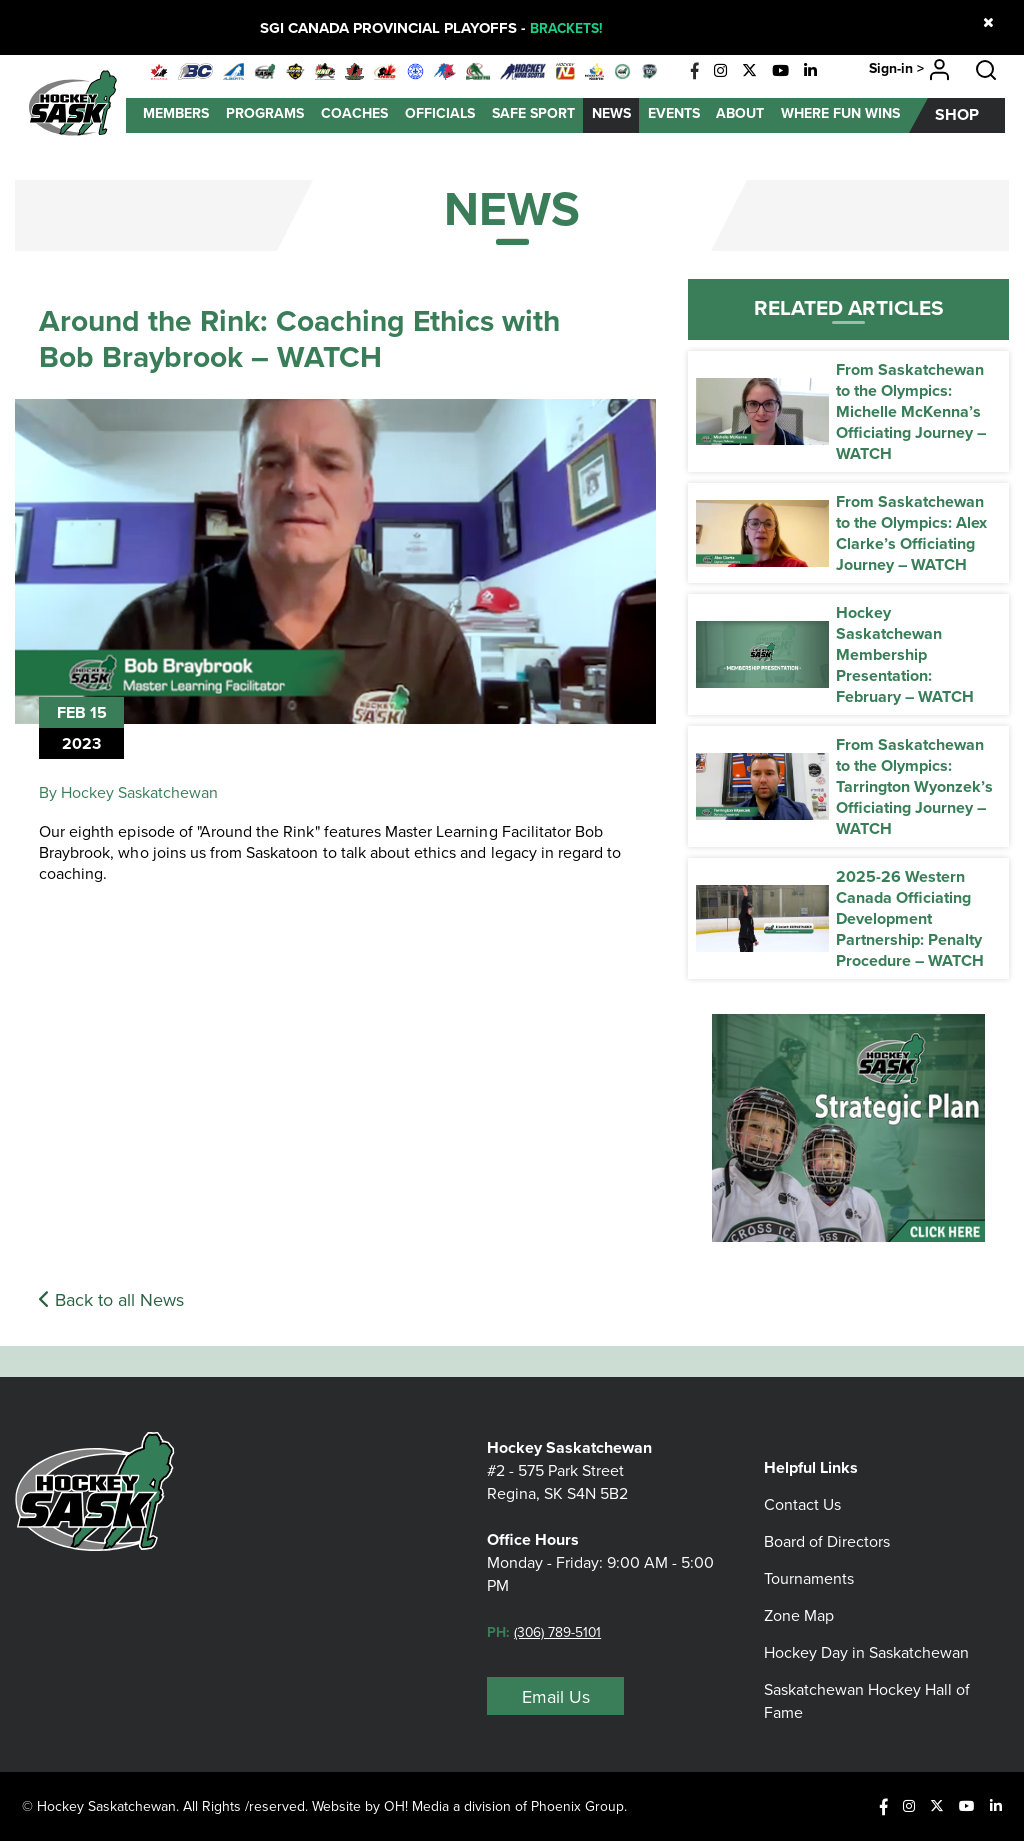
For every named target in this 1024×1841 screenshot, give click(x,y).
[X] (749, 71)
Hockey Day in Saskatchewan (866, 1636)
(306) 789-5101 (562, 1641)
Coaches (354, 113)
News (611, 113)
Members (176, 113)
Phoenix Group (584, 1806)
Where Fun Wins (840, 113)
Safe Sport (533, 113)
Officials (440, 113)
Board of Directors (827, 1525)
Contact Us (802, 1488)
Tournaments (809, 1562)
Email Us (556, 1706)
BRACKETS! (566, 28)
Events (674, 113)
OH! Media (418, 1806)
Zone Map (799, 1599)
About (740, 113)
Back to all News (111, 1300)
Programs (265, 113)
